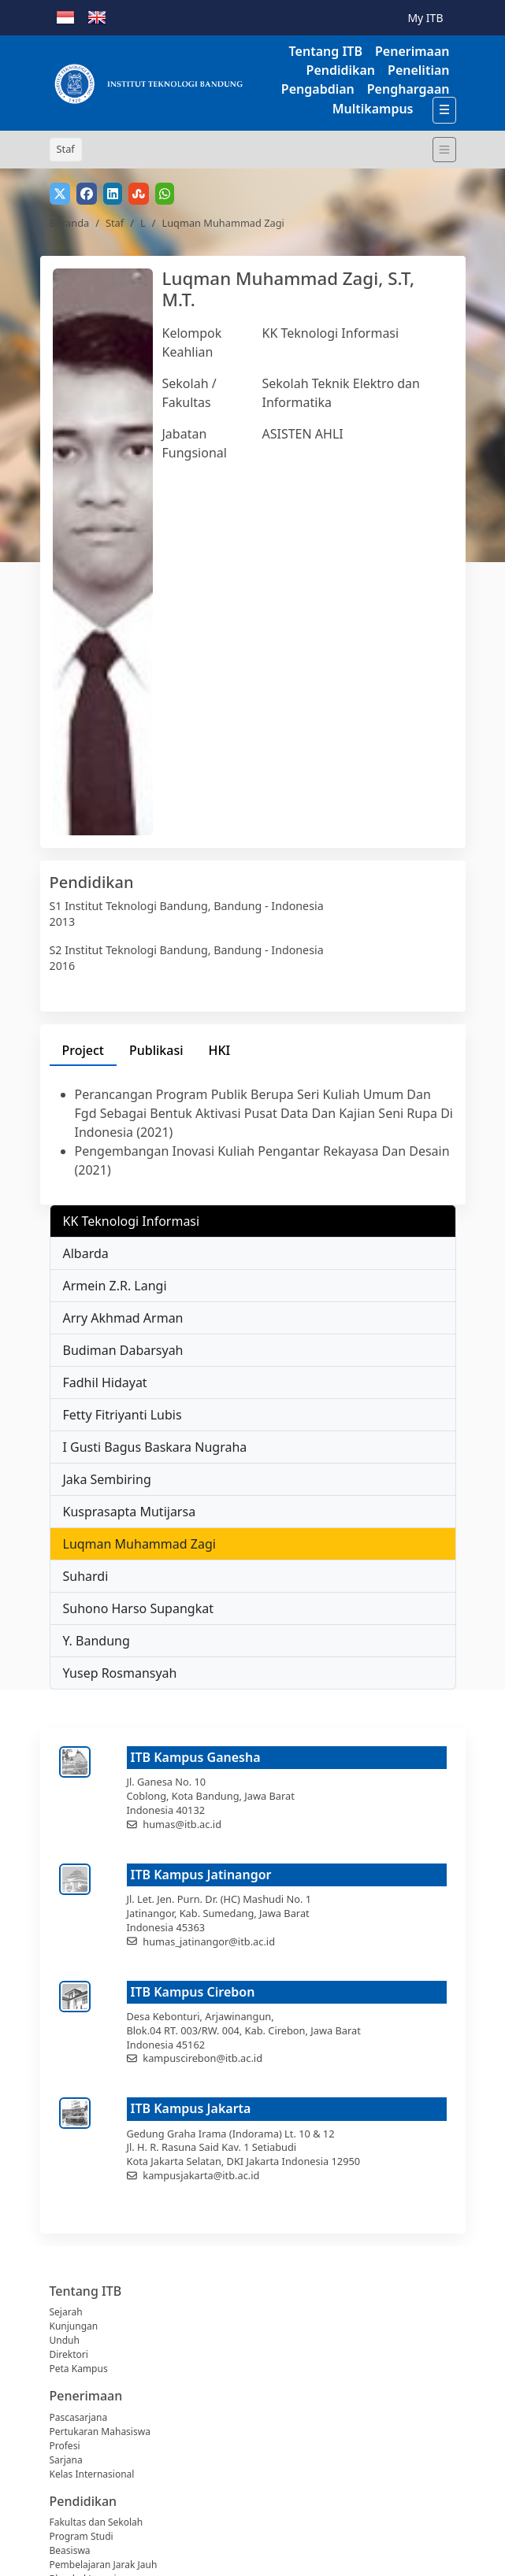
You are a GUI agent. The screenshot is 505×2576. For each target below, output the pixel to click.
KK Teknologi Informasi (330, 333)
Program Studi (81, 2536)
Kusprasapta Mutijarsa (129, 1511)
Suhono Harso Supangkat (138, 1608)
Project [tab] (83, 1050)
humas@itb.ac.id (182, 1824)
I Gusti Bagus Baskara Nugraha (155, 1447)
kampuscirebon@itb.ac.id (202, 2058)
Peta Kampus (79, 2368)
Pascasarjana (79, 2417)
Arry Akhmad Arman (123, 1318)
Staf (115, 223)
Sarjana (66, 2460)
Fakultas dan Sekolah (96, 2522)
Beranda (70, 223)
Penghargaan (408, 89)
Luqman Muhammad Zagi (139, 1544)
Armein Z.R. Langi (115, 1285)
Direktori (69, 2354)
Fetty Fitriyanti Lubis (122, 1414)
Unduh (65, 2340)
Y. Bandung (96, 1640)
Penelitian (418, 70)
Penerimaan (412, 51)
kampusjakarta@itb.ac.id (201, 2175)
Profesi (65, 2445)
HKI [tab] (220, 1050)
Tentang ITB (325, 51)
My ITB (425, 17)
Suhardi (86, 1576)
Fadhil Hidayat (105, 1382)
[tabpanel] (253, 1132)
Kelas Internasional (92, 2474)
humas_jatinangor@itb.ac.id (209, 1941)
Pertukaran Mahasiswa (100, 2431)
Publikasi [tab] (156, 1050)
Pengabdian (318, 89)
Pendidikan (340, 70)
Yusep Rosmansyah (120, 1673)
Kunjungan (74, 2326)
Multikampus (373, 108)
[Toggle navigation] (444, 149)
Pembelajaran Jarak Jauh (104, 2564)
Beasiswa (70, 2550)
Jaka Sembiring (107, 1479)
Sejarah (66, 2312)
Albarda (86, 1253)
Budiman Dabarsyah (123, 1350)
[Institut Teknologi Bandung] (148, 83)
